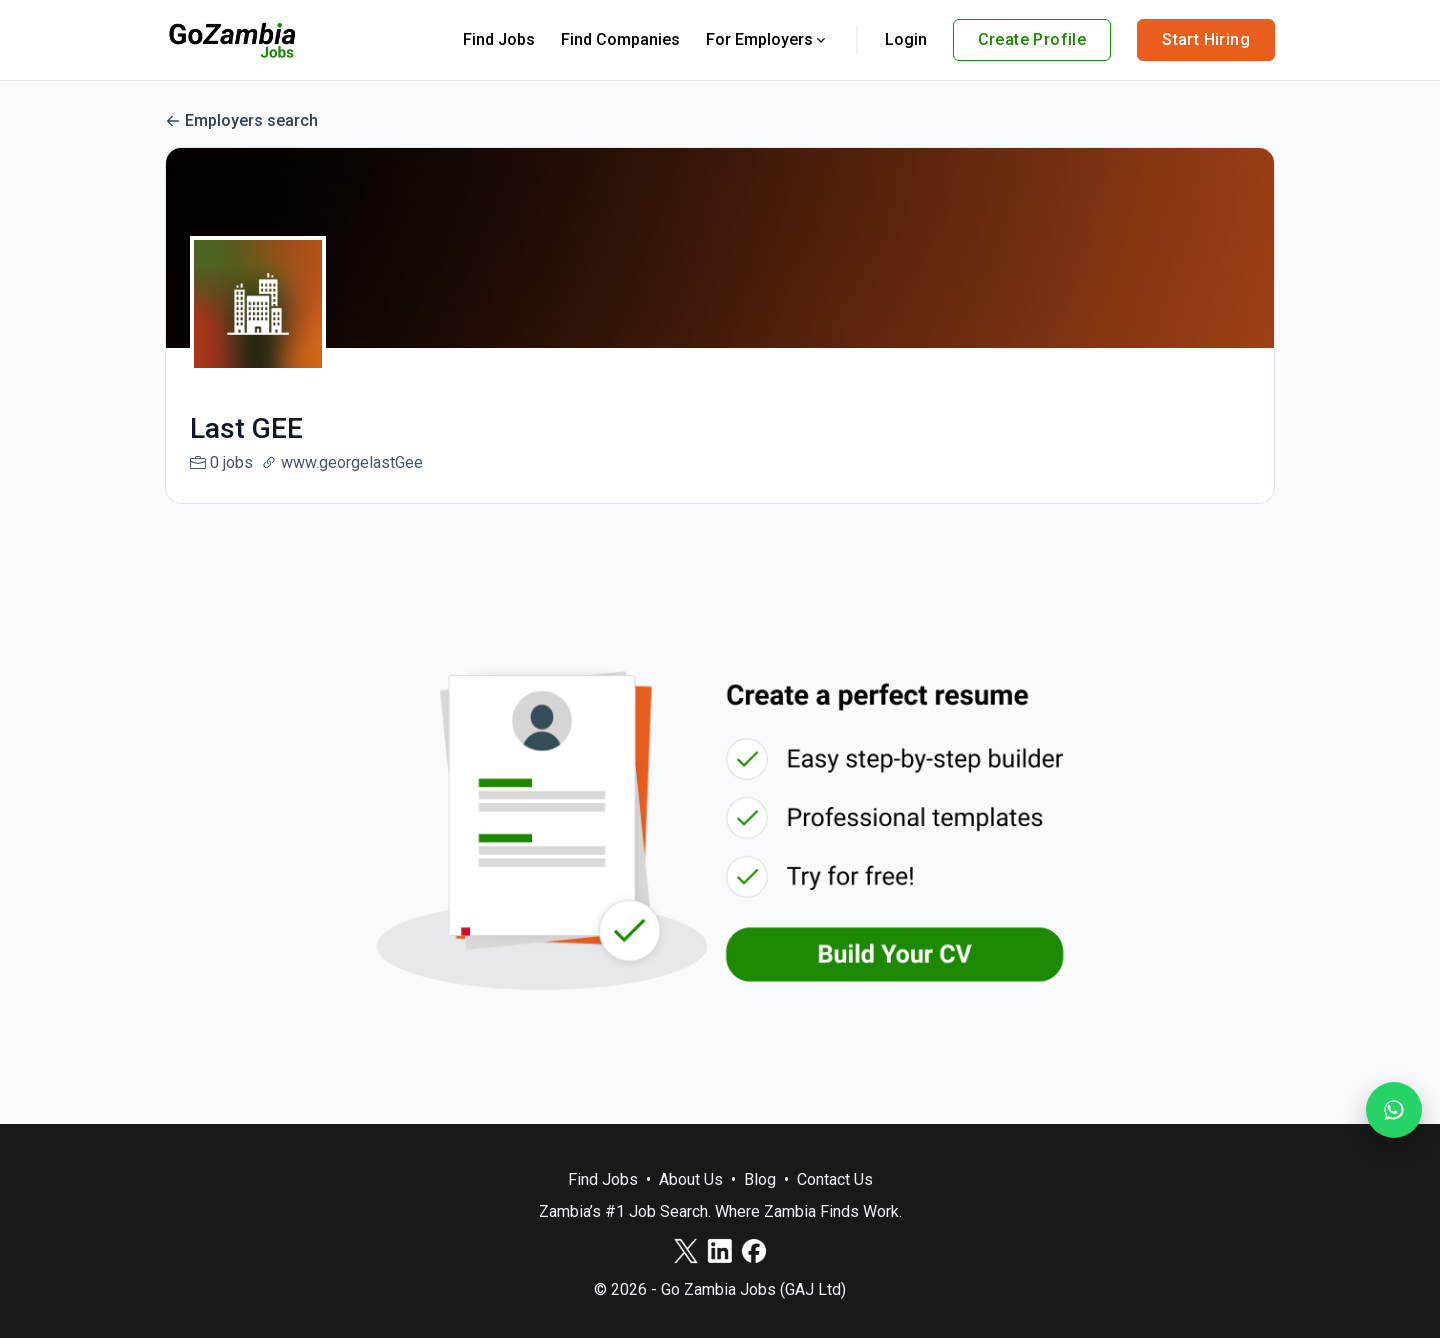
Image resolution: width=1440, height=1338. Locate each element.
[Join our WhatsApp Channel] (1394, 1110)
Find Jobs (499, 39)
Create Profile (1032, 39)
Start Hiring (1206, 39)
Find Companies (620, 39)
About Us (691, 1179)
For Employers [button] (767, 39)
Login (906, 39)
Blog (760, 1179)
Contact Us (835, 1179)
